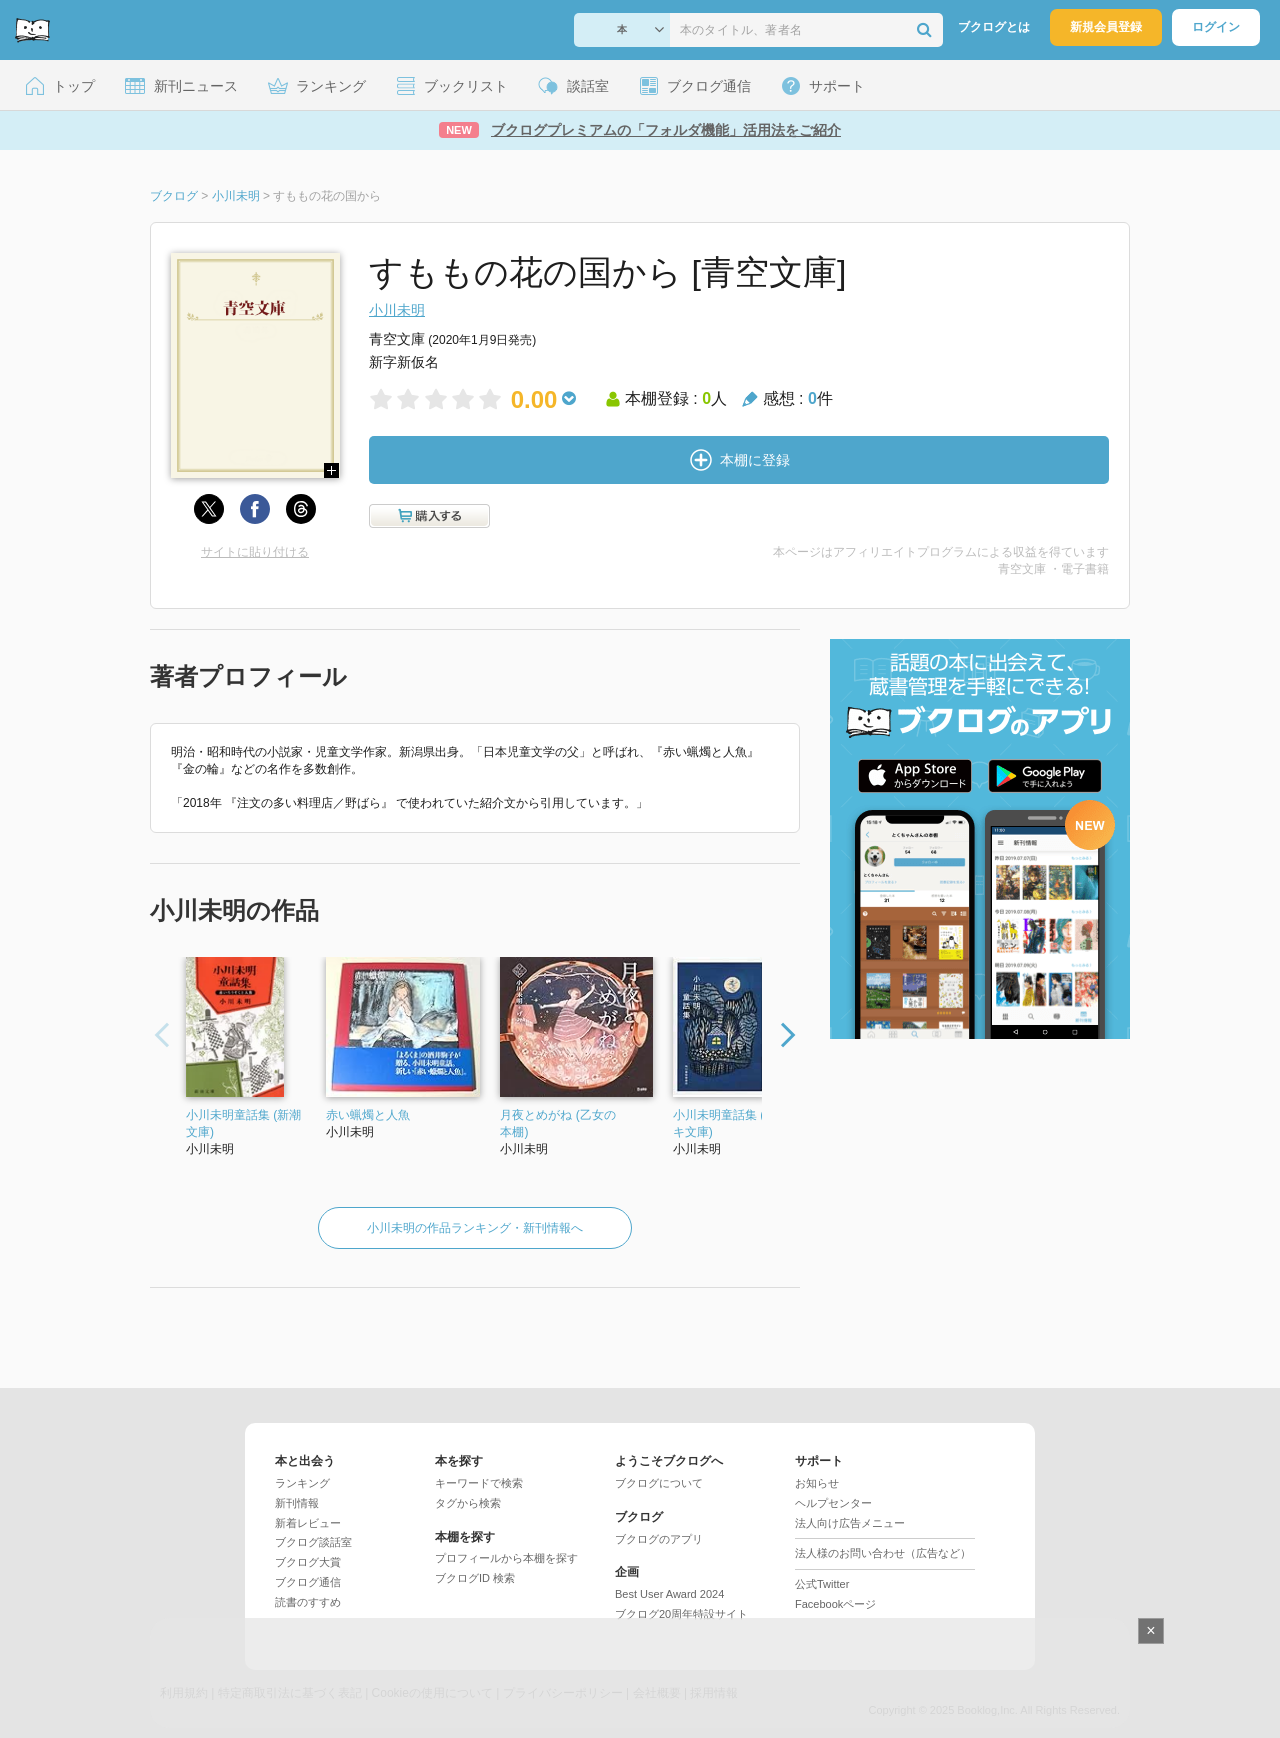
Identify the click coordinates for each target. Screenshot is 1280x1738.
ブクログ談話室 (313, 1542)
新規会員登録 (1106, 27)
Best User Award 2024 (669, 1594)
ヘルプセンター (833, 1503)
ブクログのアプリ (659, 1539)
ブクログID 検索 (475, 1578)
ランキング (302, 1483)
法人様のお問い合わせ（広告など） (883, 1553)
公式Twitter (822, 1584)
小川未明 (397, 310)
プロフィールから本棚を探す (506, 1558)
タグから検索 (468, 1503)
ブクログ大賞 (308, 1562)
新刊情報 (297, 1503)
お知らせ (817, 1483)
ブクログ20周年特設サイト (681, 1614)
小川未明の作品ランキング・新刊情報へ (475, 1228)
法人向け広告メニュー (850, 1523)
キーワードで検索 (479, 1483)
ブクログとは (994, 27)
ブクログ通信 (308, 1582)
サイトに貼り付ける (255, 552)
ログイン (1216, 27)
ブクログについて (659, 1483)
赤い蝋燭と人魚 (368, 1115)
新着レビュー (308, 1523)
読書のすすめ (308, 1602)
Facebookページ (835, 1604)
